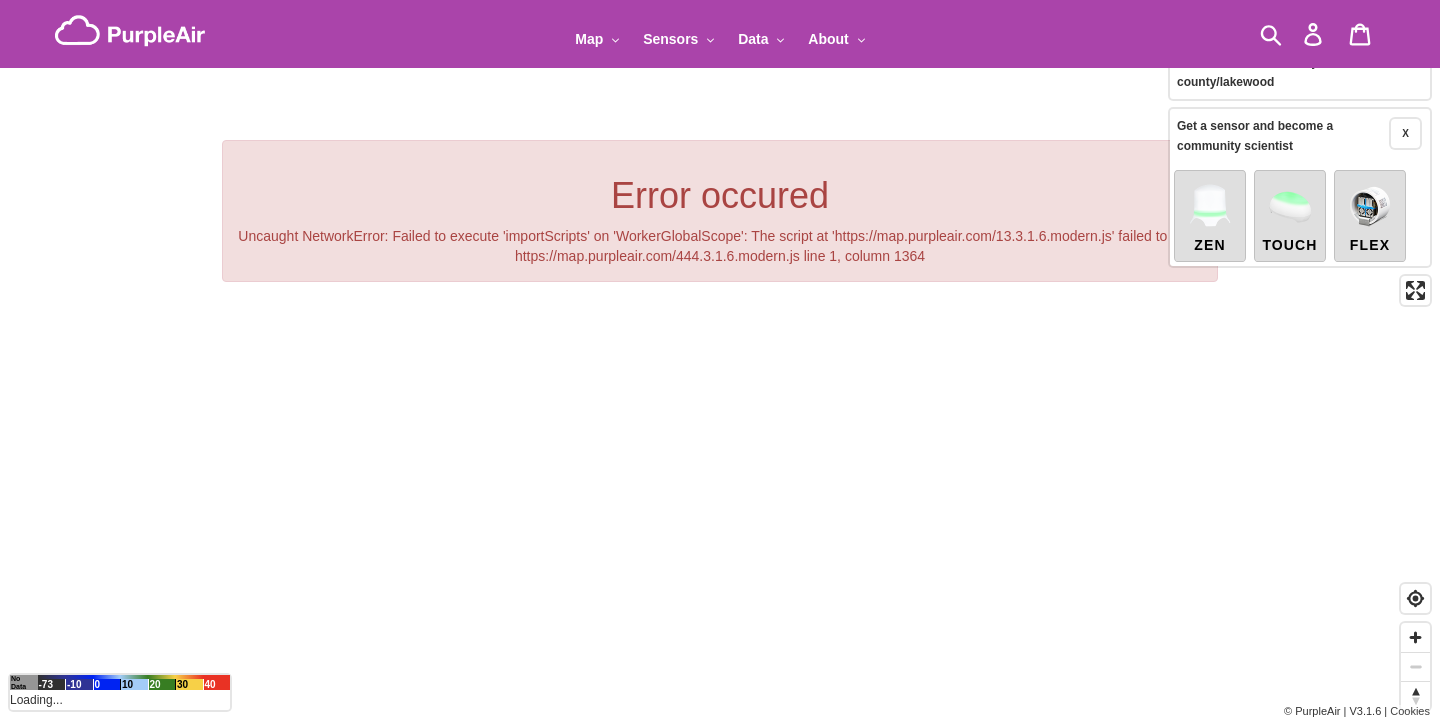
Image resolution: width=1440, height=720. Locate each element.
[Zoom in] (1415, 637)
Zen (1210, 202)
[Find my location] (1415, 598)
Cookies (1410, 711)
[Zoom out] (1415, 666)
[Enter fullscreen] (1415, 275)
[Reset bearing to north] (1415, 695)
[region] (720, 360)
